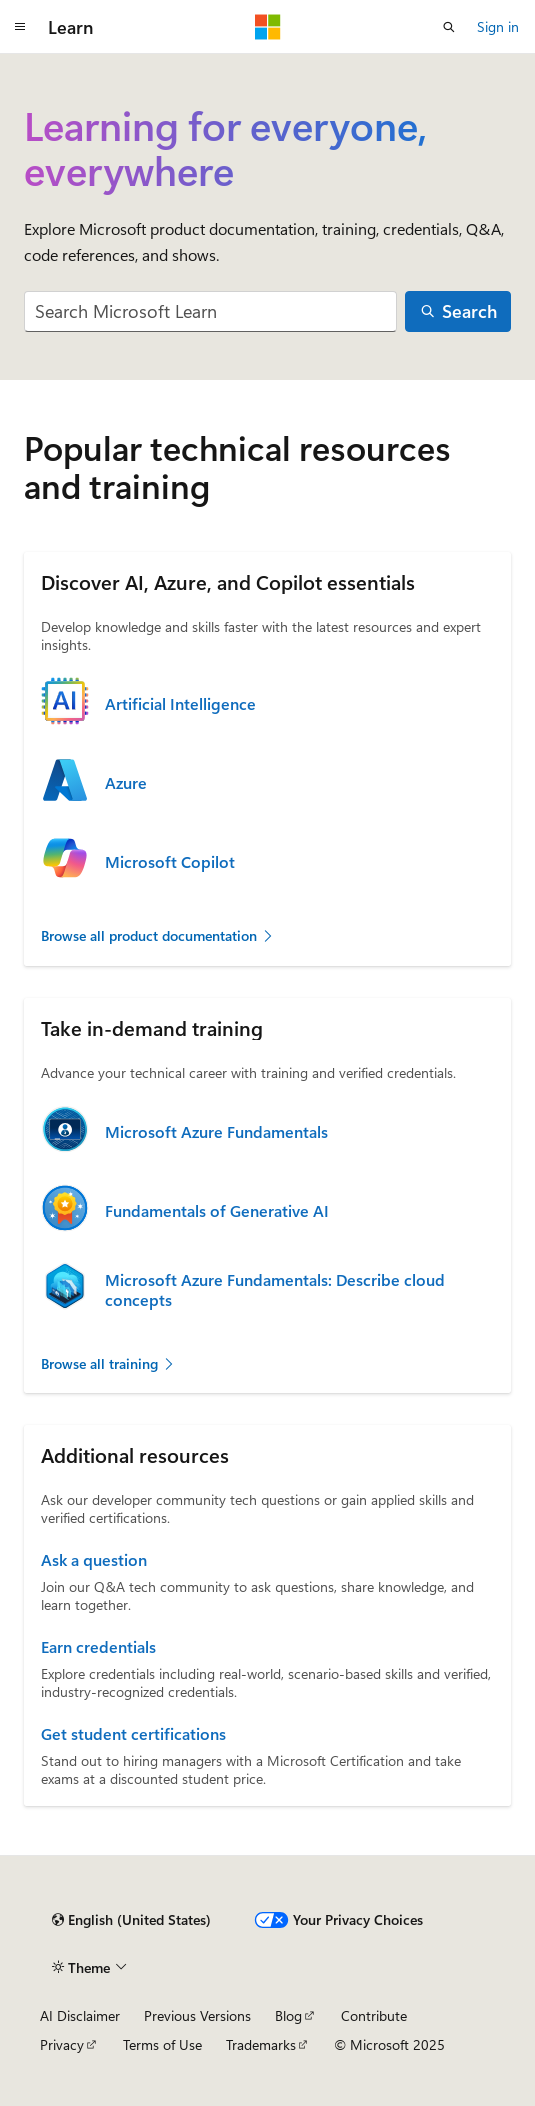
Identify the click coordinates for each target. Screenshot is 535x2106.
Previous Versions (197, 2015)
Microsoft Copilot (170, 862)
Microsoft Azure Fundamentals (216, 1132)
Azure (126, 783)
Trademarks (261, 2044)
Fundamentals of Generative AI (217, 1211)
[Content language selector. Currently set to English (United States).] (131, 1920)
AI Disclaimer (80, 2015)
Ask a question (94, 1560)
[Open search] (449, 27)
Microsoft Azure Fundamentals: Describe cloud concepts (275, 1290)
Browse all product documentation (158, 935)
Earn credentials (98, 1647)
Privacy (62, 2044)
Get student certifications (133, 1734)
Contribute (374, 2015)
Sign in (498, 26)
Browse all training (108, 1363)
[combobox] (210, 311)
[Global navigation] (20, 27)
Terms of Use (162, 2044)
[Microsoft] (268, 27)
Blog (288, 2015)
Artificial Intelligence (180, 704)
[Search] (458, 311)
